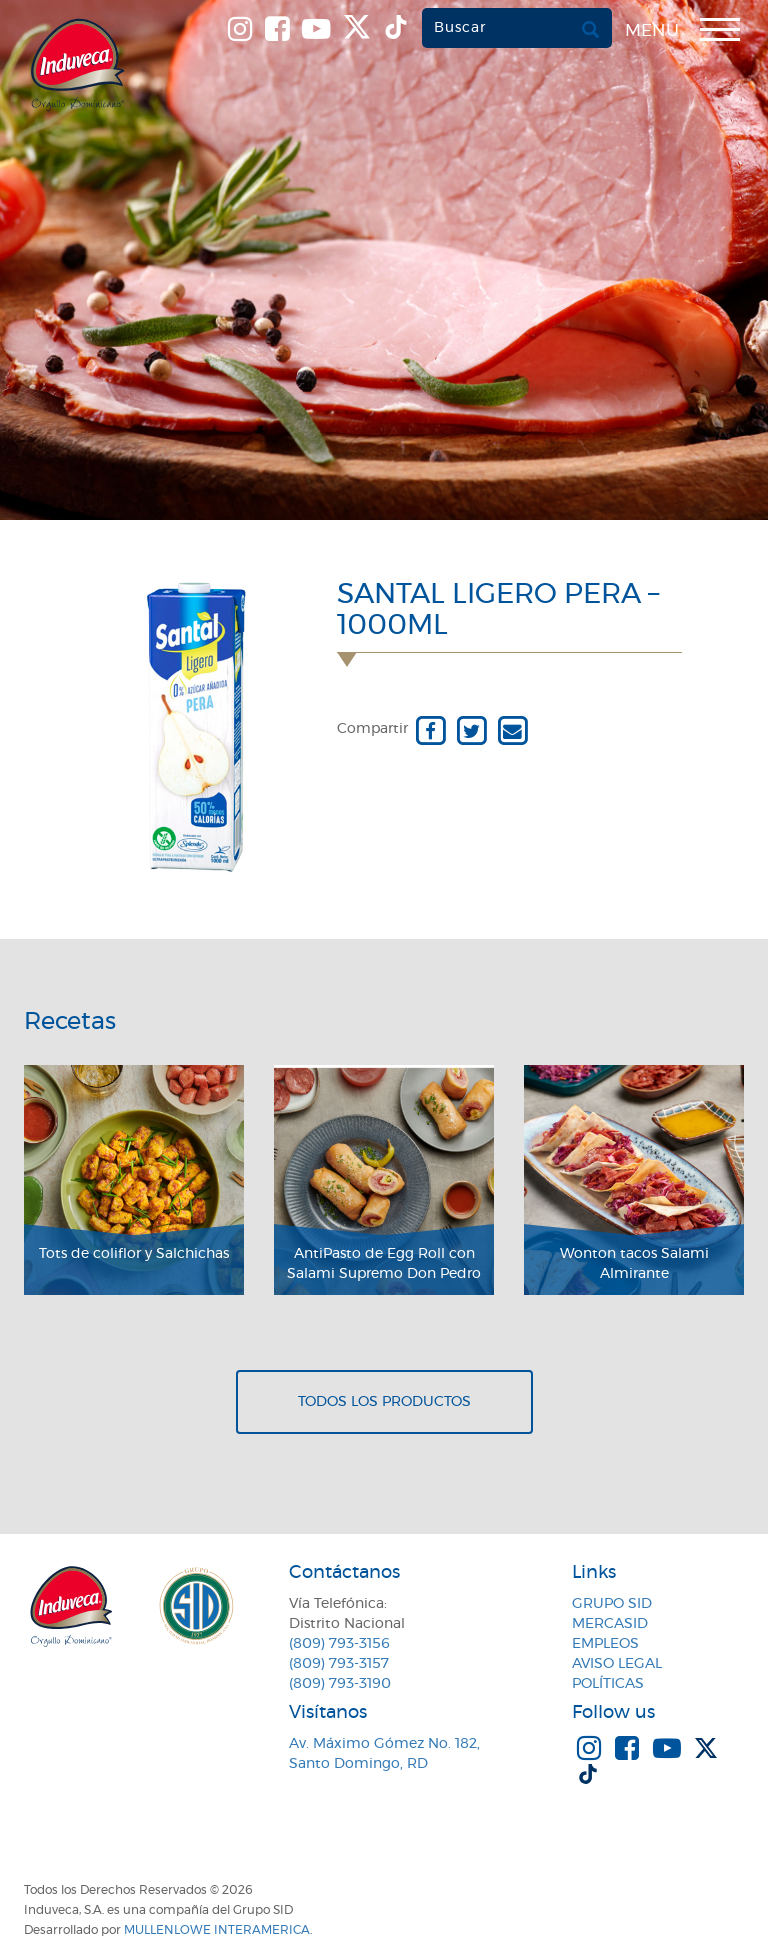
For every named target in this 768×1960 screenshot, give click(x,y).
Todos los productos (384, 1402)
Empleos (605, 1644)
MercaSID (610, 1624)
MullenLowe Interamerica (217, 1930)
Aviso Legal (617, 1664)
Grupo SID (612, 1604)
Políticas (608, 1684)
